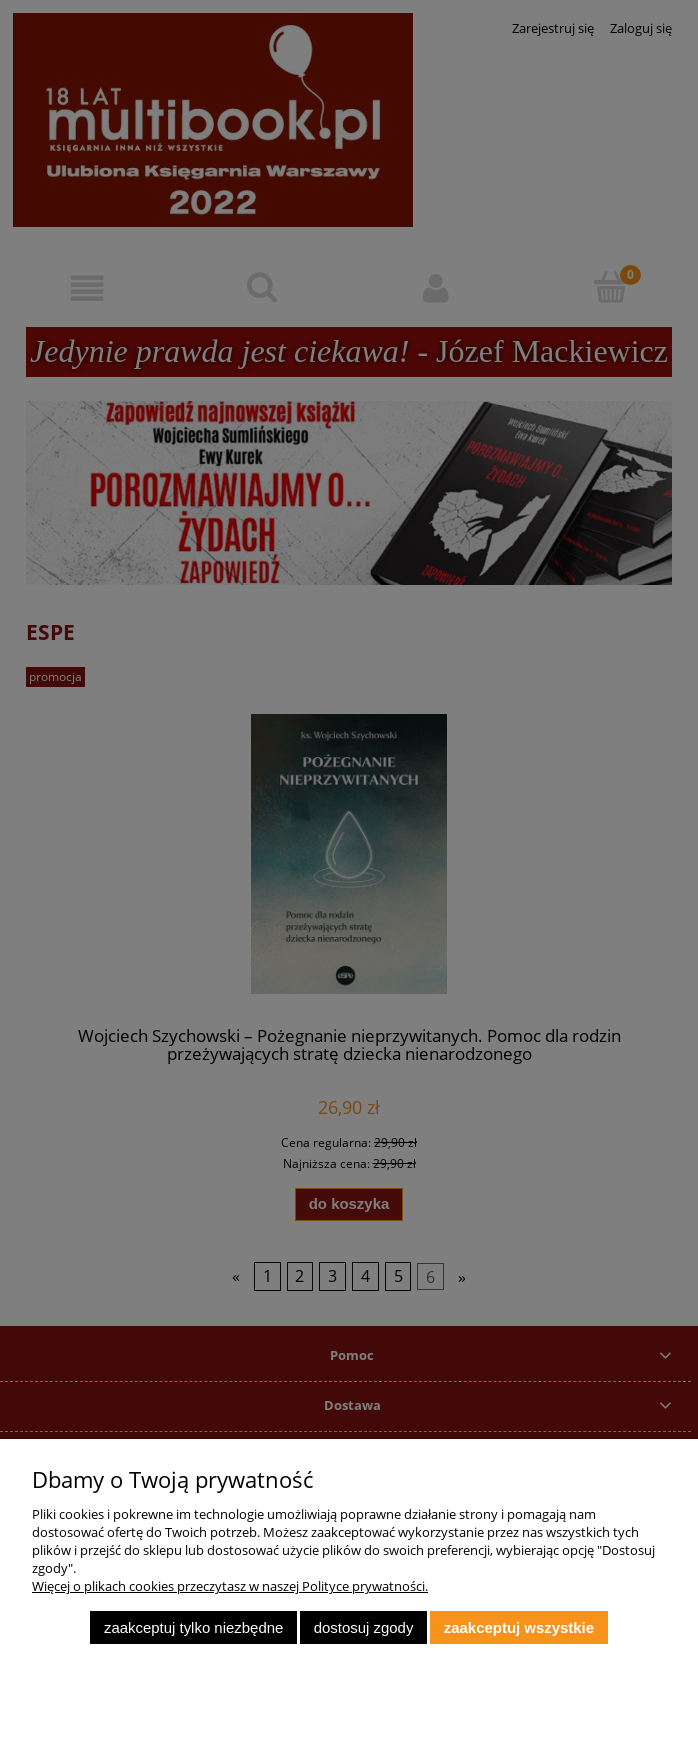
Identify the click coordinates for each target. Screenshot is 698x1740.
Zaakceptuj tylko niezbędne (193, 1627)
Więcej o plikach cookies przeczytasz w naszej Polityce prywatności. (230, 1586)
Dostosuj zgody (364, 1627)
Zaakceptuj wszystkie (519, 1627)
